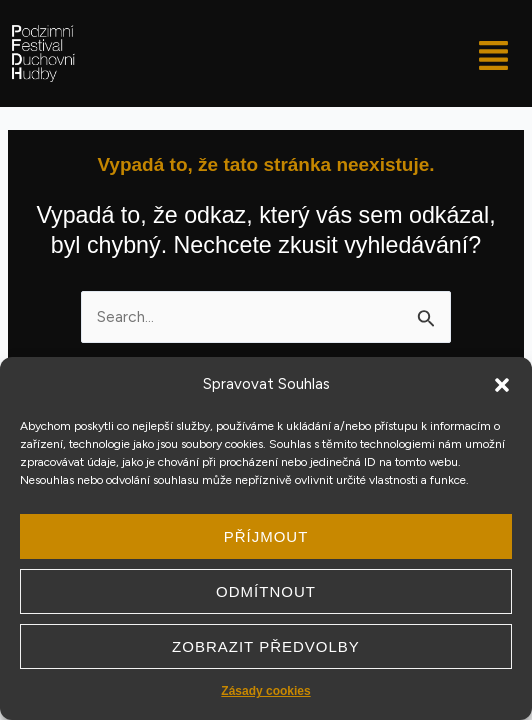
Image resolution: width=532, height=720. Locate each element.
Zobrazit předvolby (266, 646)
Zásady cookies (265, 691)
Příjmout (266, 536)
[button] (502, 385)
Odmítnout (266, 591)
